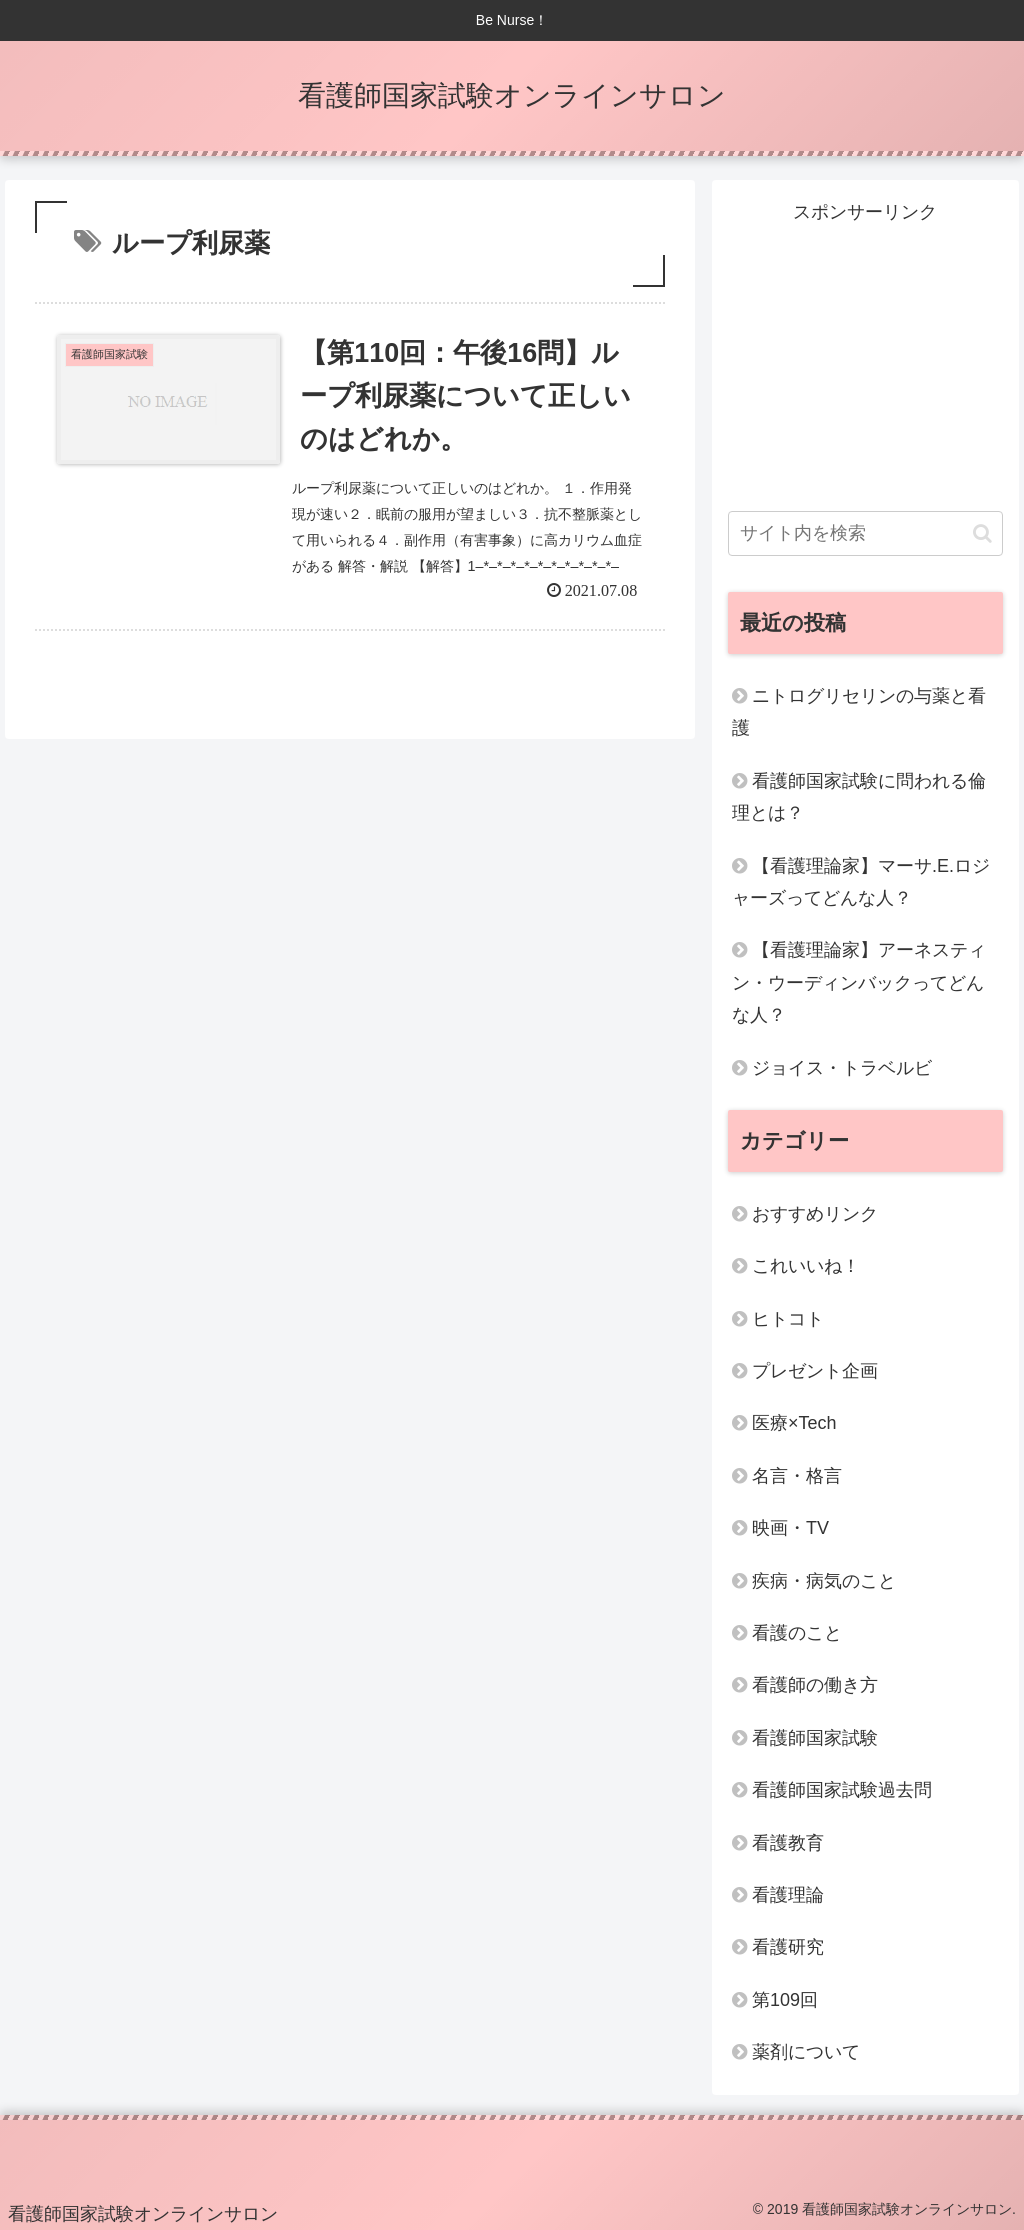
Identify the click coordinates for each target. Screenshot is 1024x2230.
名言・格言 (797, 1476)
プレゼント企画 (815, 1371)
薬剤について (806, 2052)
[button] (982, 533)
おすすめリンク (815, 1214)
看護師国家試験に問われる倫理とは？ (859, 797)
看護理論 (788, 1895)
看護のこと (797, 1633)
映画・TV (790, 1528)
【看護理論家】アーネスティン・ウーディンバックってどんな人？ (859, 982)
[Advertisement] (865, 354)
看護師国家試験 (815, 1738)
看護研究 (788, 1947)
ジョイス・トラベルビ (842, 1068)
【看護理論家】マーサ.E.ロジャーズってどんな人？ (861, 882)
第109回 (785, 2000)
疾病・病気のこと (824, 1581)
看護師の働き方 (815, 1685)
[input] (865, 533)
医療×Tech (794, 1423)
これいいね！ (806, 1266)
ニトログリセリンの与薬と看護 (859, 712)
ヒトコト (788, 1319)
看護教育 (788, 1843)
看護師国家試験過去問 (842, 1790)
